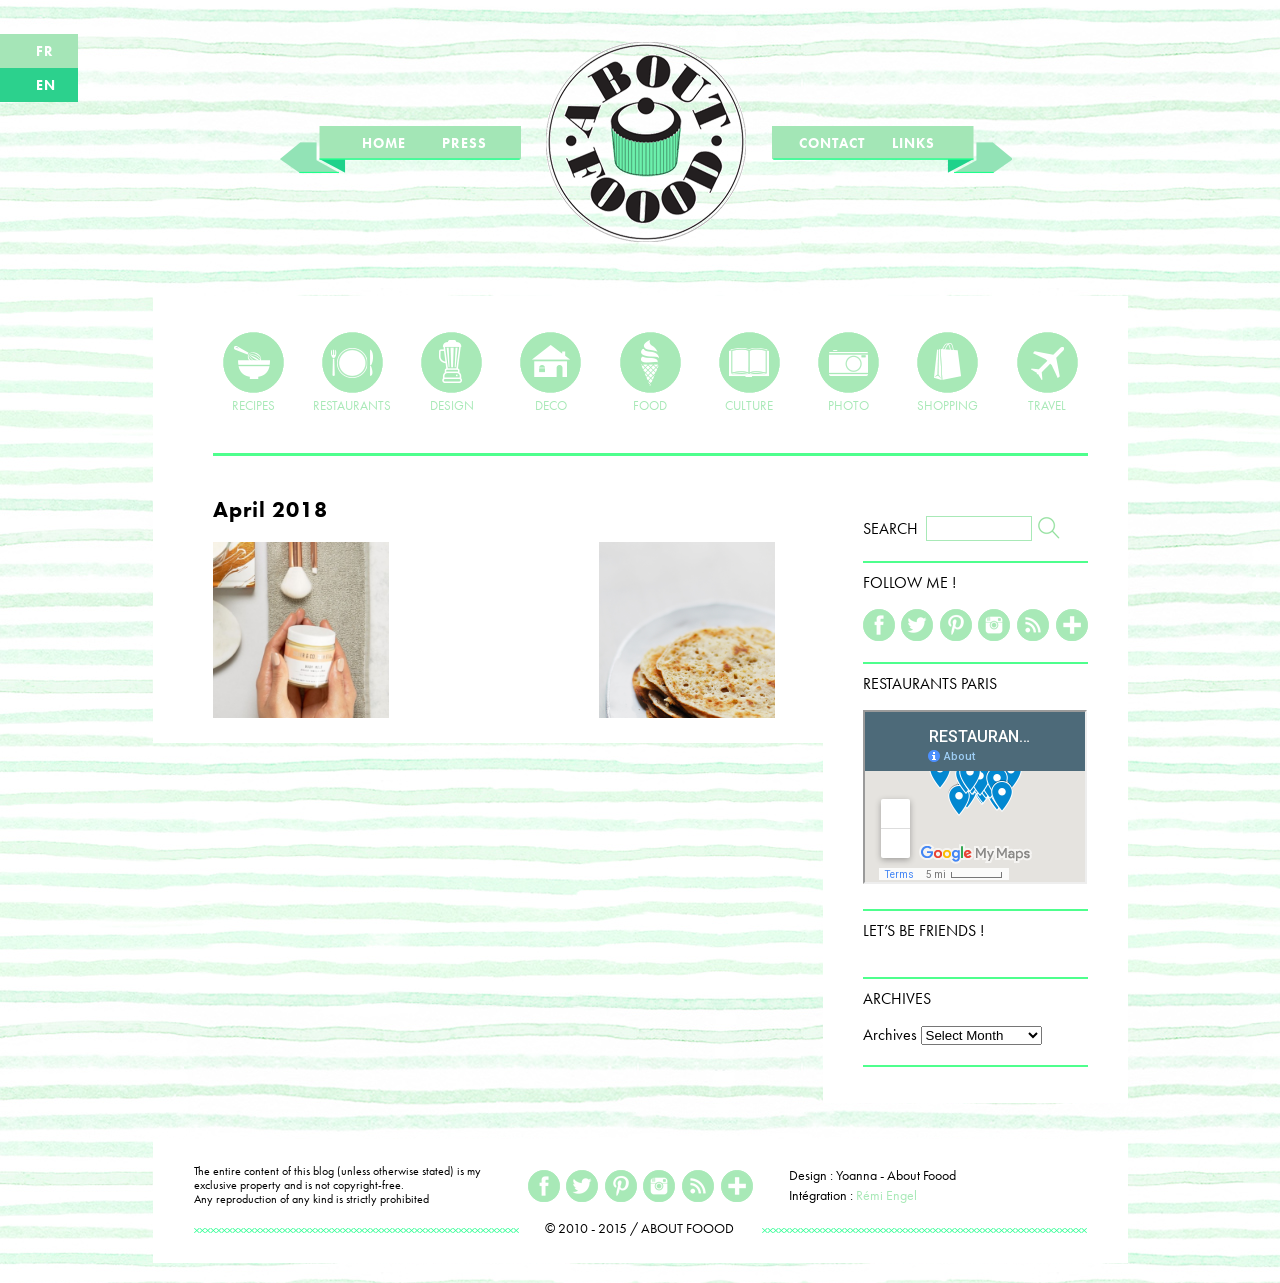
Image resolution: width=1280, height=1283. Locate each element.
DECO (550, 372)
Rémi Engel (886, 1195)
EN (46, 85)
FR (45, 51)
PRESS (464, 143)
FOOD (650, 372)
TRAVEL (1047, 372)
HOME (384, 143)
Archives (890, 1034)
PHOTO (848, 372)
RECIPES (253, 372)
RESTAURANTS (352, 372)
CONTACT (832, 143)
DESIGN (451, 372)
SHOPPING (947, 372)
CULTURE (749, 372)
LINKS (913, 143)
